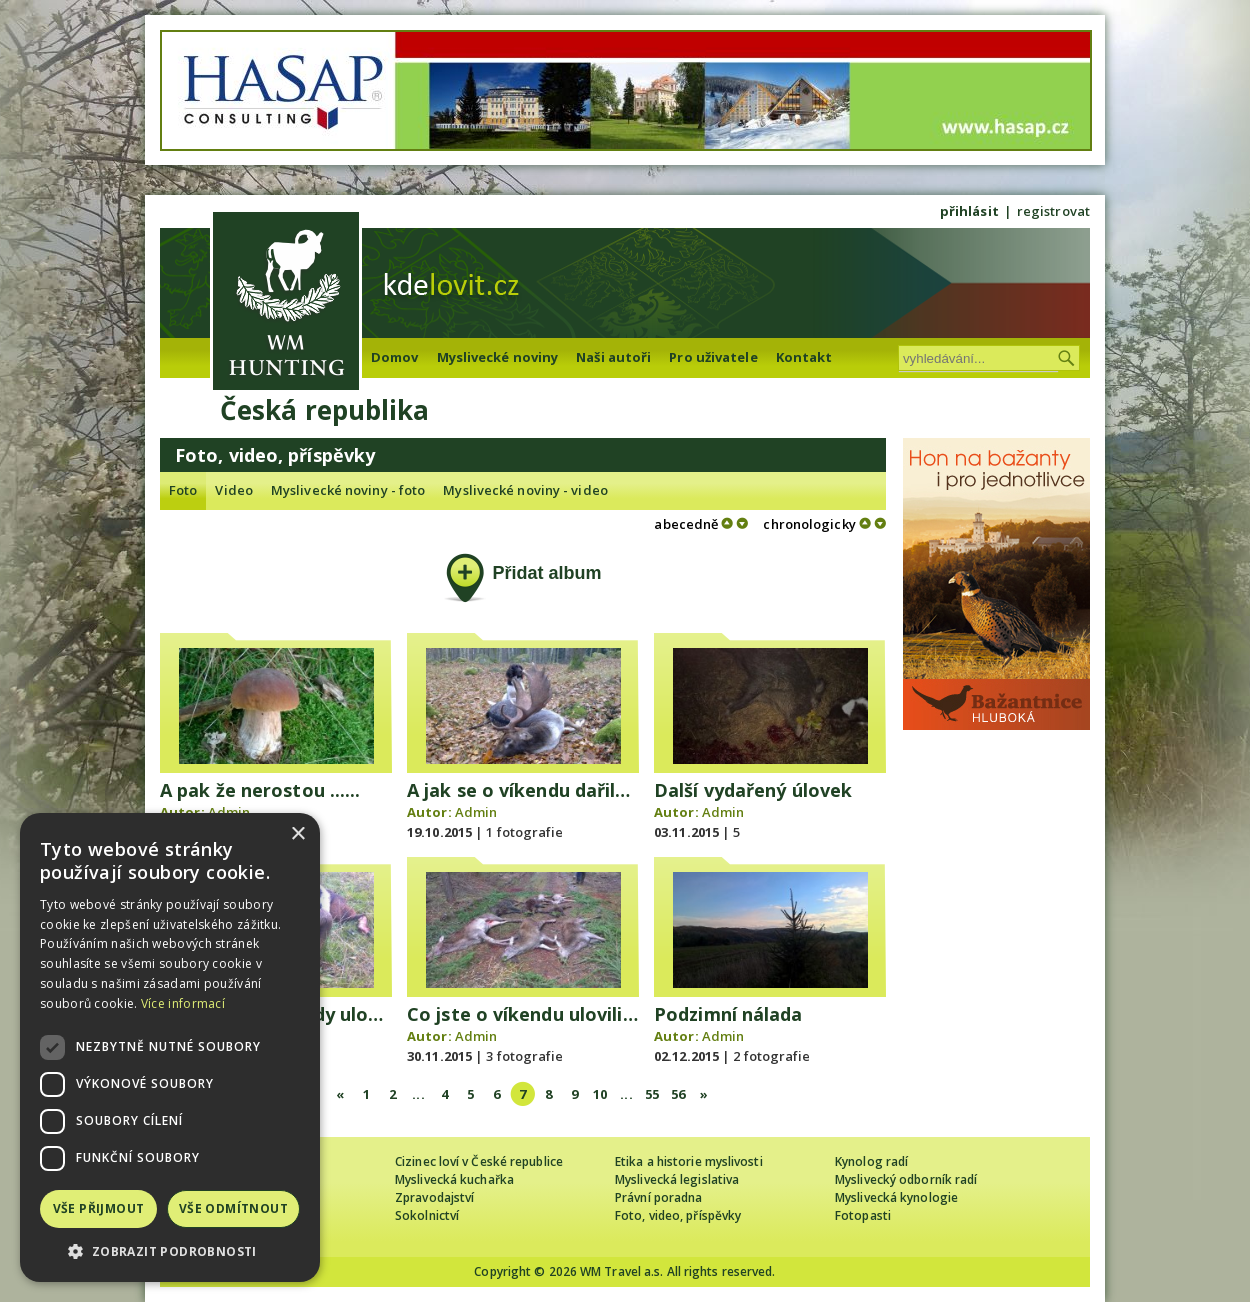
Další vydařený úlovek (753, 790)
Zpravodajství (434, 1197)
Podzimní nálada (728, 1014)
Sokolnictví (427, 1215)
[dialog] (170, 1047)
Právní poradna (658, 1197)
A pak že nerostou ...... (260, 790)
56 (678, 1094)
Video (234, 490)
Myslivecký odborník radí (906, 1179)
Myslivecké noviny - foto (348, 490)
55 (652, 1094)
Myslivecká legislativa (677, 1179)
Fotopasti (863, 1215)
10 (600, 1094)
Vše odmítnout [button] (233, 1208)
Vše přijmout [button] (99, 1208)
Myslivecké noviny (498, 357)
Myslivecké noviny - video (525, 490)
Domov (395, 357)
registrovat (1053, 211)
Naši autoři (613, 357)
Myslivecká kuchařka (454, 1179)
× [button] (297, 834)
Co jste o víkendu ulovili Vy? (533, 1014)
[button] (170, 1251)
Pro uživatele (713, 357)
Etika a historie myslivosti (689, 1161)
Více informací (183, 1003)
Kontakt (804, 357)
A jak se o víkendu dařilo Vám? (544, 790)
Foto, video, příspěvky (678, 1215)
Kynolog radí (871, 1161)
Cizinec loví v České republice (479, 1161)
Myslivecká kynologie (896, 1197)
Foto (183, 490)
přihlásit (969, 211)
